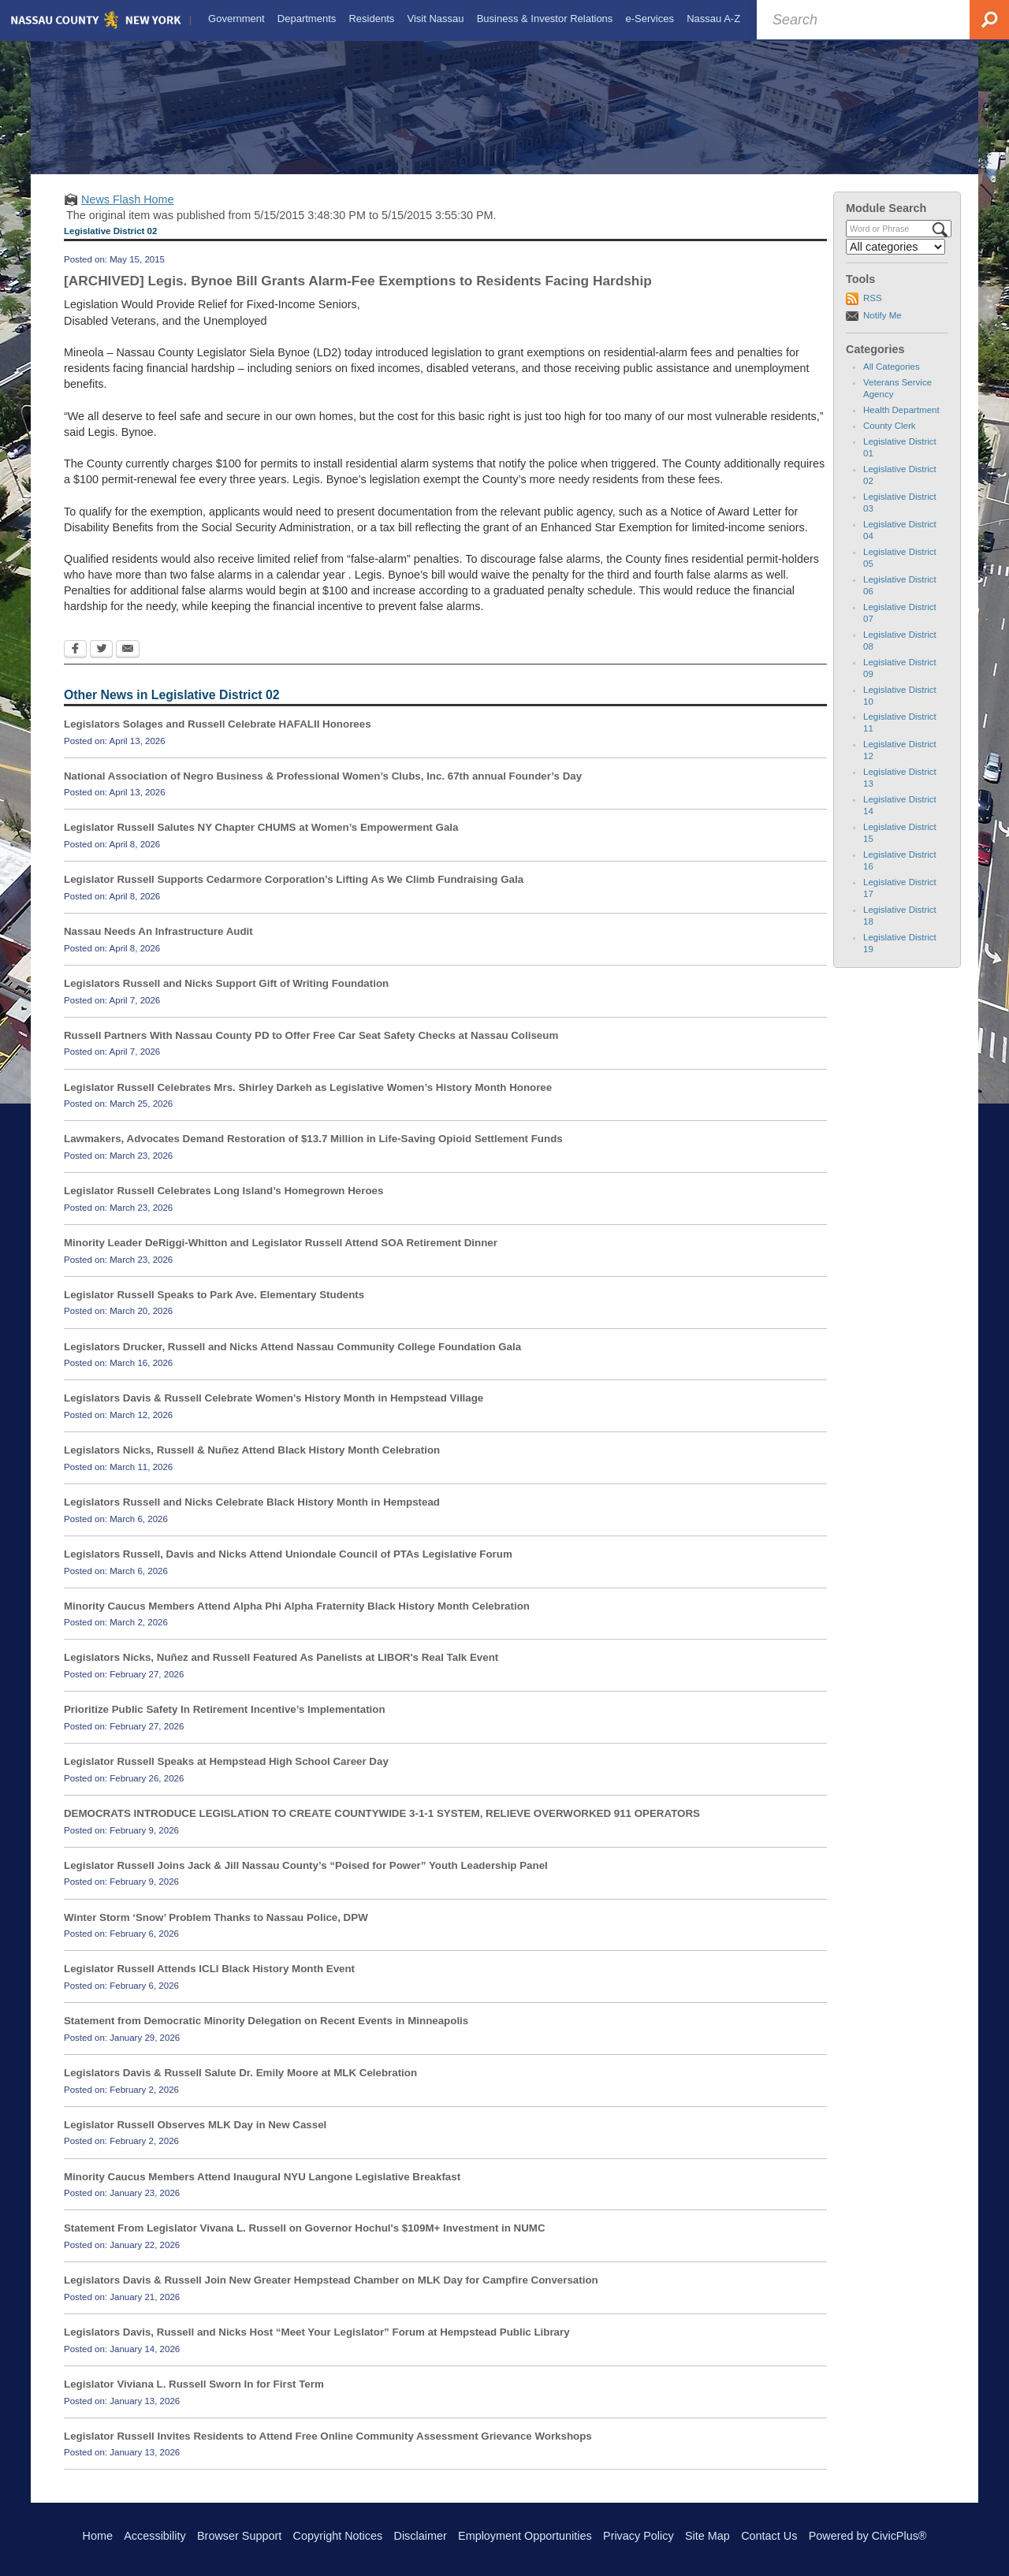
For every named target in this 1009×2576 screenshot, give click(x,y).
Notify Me (882, 328)
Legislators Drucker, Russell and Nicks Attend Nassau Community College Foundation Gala (292, 1360)
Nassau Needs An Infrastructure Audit (158, 945)
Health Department (901, 424)
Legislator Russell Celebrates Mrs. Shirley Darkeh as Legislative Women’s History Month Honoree (308, 1101)
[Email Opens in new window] (128, 664)
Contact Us (769, 2535)
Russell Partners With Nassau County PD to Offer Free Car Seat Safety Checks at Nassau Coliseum (311, 1049)
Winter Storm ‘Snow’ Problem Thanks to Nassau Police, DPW (216, 1931)
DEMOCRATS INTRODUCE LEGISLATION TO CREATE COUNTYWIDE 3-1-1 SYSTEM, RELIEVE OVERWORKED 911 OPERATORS (382, 1827)
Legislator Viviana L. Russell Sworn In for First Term (194, 2398)
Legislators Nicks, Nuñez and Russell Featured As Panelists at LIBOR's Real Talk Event (281, 1671)
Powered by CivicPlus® (868, 2535)
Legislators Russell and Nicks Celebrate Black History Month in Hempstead (252, 1516)
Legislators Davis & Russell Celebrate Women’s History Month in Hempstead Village (273, 1412)
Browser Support (239, 2535)
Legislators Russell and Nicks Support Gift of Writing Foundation (226, 997)
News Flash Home (127, 213)
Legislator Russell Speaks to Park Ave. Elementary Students (214, 1309)
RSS (872, 312)
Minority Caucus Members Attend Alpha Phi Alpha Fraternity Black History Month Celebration (297, 1619)
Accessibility (154, 2535)
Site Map (707, 2535)
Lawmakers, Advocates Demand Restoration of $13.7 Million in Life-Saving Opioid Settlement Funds (313, 1153)
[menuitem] (235, 19)
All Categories (891, 380)
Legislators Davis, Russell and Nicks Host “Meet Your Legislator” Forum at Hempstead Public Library (317, 2346)
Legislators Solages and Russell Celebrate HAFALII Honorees (217, 738)
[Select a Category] (895, 261)
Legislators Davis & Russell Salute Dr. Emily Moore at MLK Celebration (240, 2087)
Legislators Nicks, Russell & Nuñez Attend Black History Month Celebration (252, 1464)
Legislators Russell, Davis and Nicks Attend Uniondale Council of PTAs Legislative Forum (288, 1568)
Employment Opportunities (525, 2535)
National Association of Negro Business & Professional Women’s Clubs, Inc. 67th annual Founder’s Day (323, 789)
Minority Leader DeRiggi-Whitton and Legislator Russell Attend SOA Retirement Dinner (280, 1257)
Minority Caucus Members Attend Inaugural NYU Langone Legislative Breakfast (262, 2190)
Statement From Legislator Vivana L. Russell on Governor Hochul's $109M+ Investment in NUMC (304, 2242)
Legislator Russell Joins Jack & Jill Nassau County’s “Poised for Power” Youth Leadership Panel (306, 1879)
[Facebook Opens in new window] (75, 664)
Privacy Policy (638, 2535)
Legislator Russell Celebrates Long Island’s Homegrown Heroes (223, 1205)
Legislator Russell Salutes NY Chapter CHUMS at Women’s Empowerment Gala (261, 841)
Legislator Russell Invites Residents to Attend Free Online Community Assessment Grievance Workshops (328, 2449)
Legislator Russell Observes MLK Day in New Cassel (195, 2139)
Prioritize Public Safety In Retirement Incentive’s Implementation (224, 1723)
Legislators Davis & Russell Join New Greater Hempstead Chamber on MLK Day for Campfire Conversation (331, 2294)
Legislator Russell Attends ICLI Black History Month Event (209, 1983)
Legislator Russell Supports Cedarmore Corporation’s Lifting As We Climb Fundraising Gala (293, 893)
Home (98, 2535)
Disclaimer (420, 2535)
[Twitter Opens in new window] (101, 664)
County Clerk (889, 440)
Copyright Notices (338, 2535)
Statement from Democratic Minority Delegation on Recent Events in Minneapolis (266, 2035)
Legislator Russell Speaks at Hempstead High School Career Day (226, 1775)
